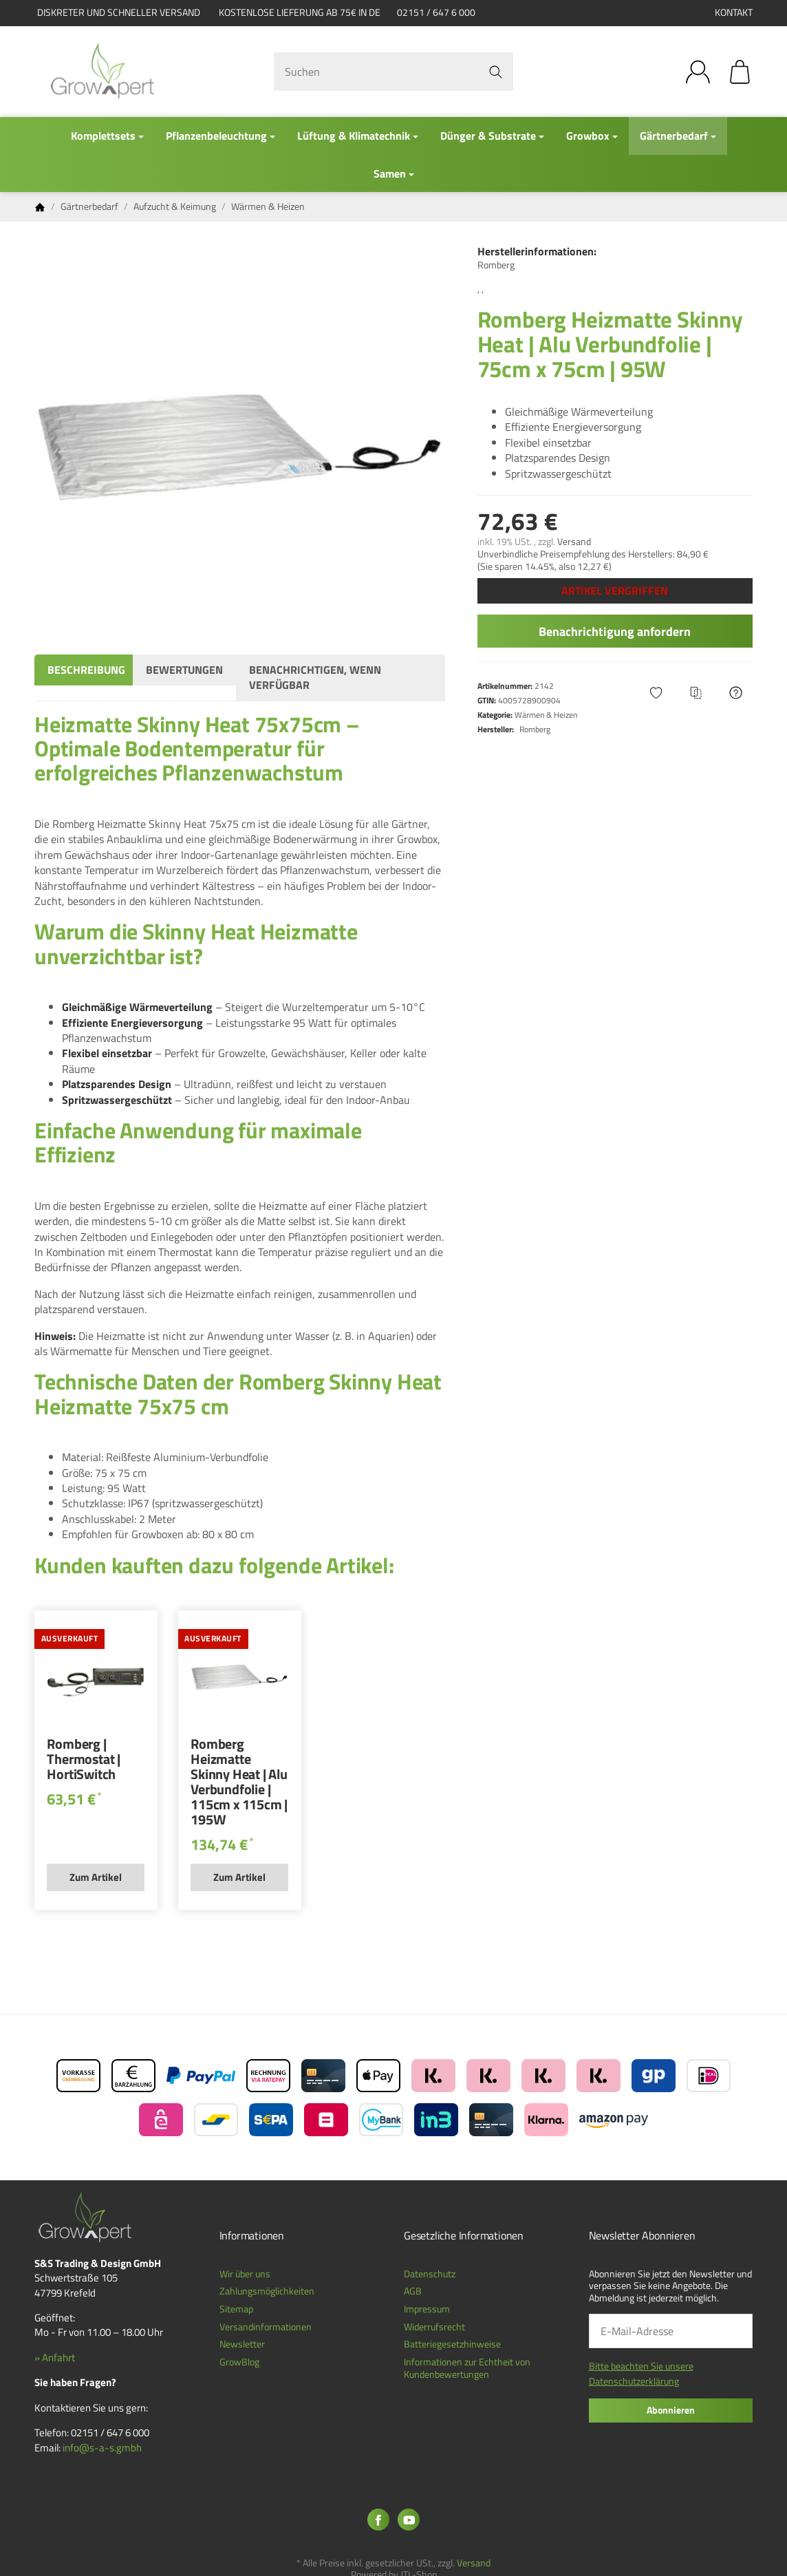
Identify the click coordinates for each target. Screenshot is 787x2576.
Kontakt (734, 12)
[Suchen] (393, 71)
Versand (574, 542)
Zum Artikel (95, 1877)
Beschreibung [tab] (86, 669)
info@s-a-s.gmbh (102, 2448)
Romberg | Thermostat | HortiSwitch (83, 1760)
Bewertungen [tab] (184, 669)
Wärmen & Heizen (546, 714)
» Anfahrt (54, 2357)
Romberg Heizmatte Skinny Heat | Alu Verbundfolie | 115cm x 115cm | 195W (239, 1783)
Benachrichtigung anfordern (615, 631)
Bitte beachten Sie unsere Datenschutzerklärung (641, 2373)
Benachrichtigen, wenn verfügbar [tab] (315, 677)
